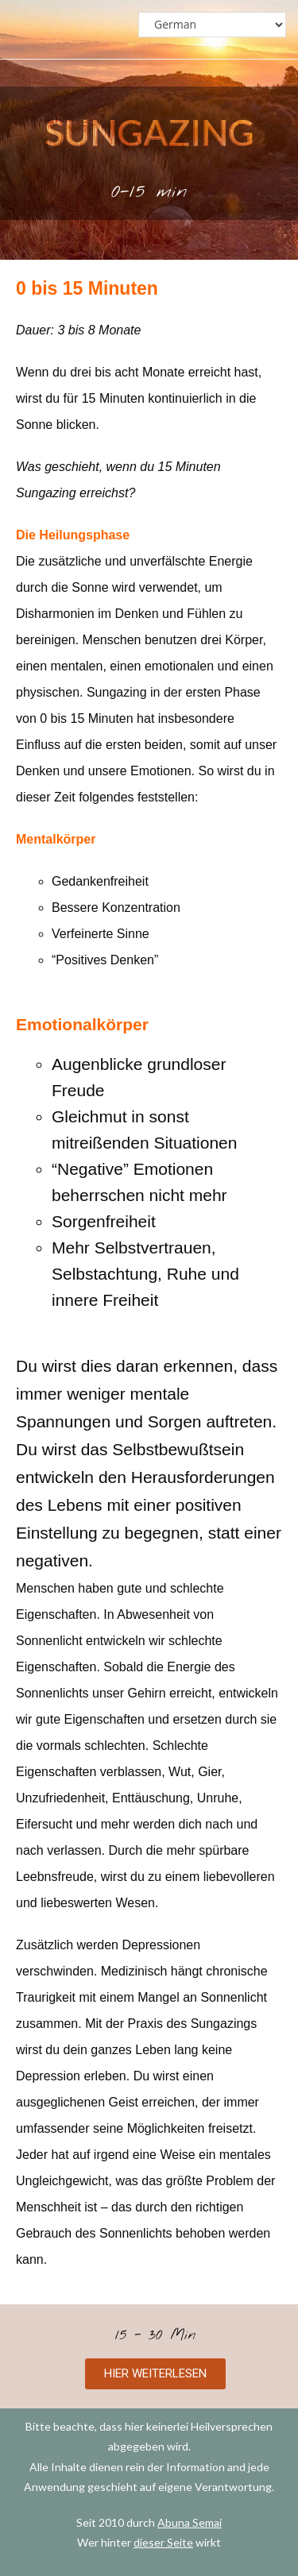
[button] (155, 2373)
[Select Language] (212, 24)
